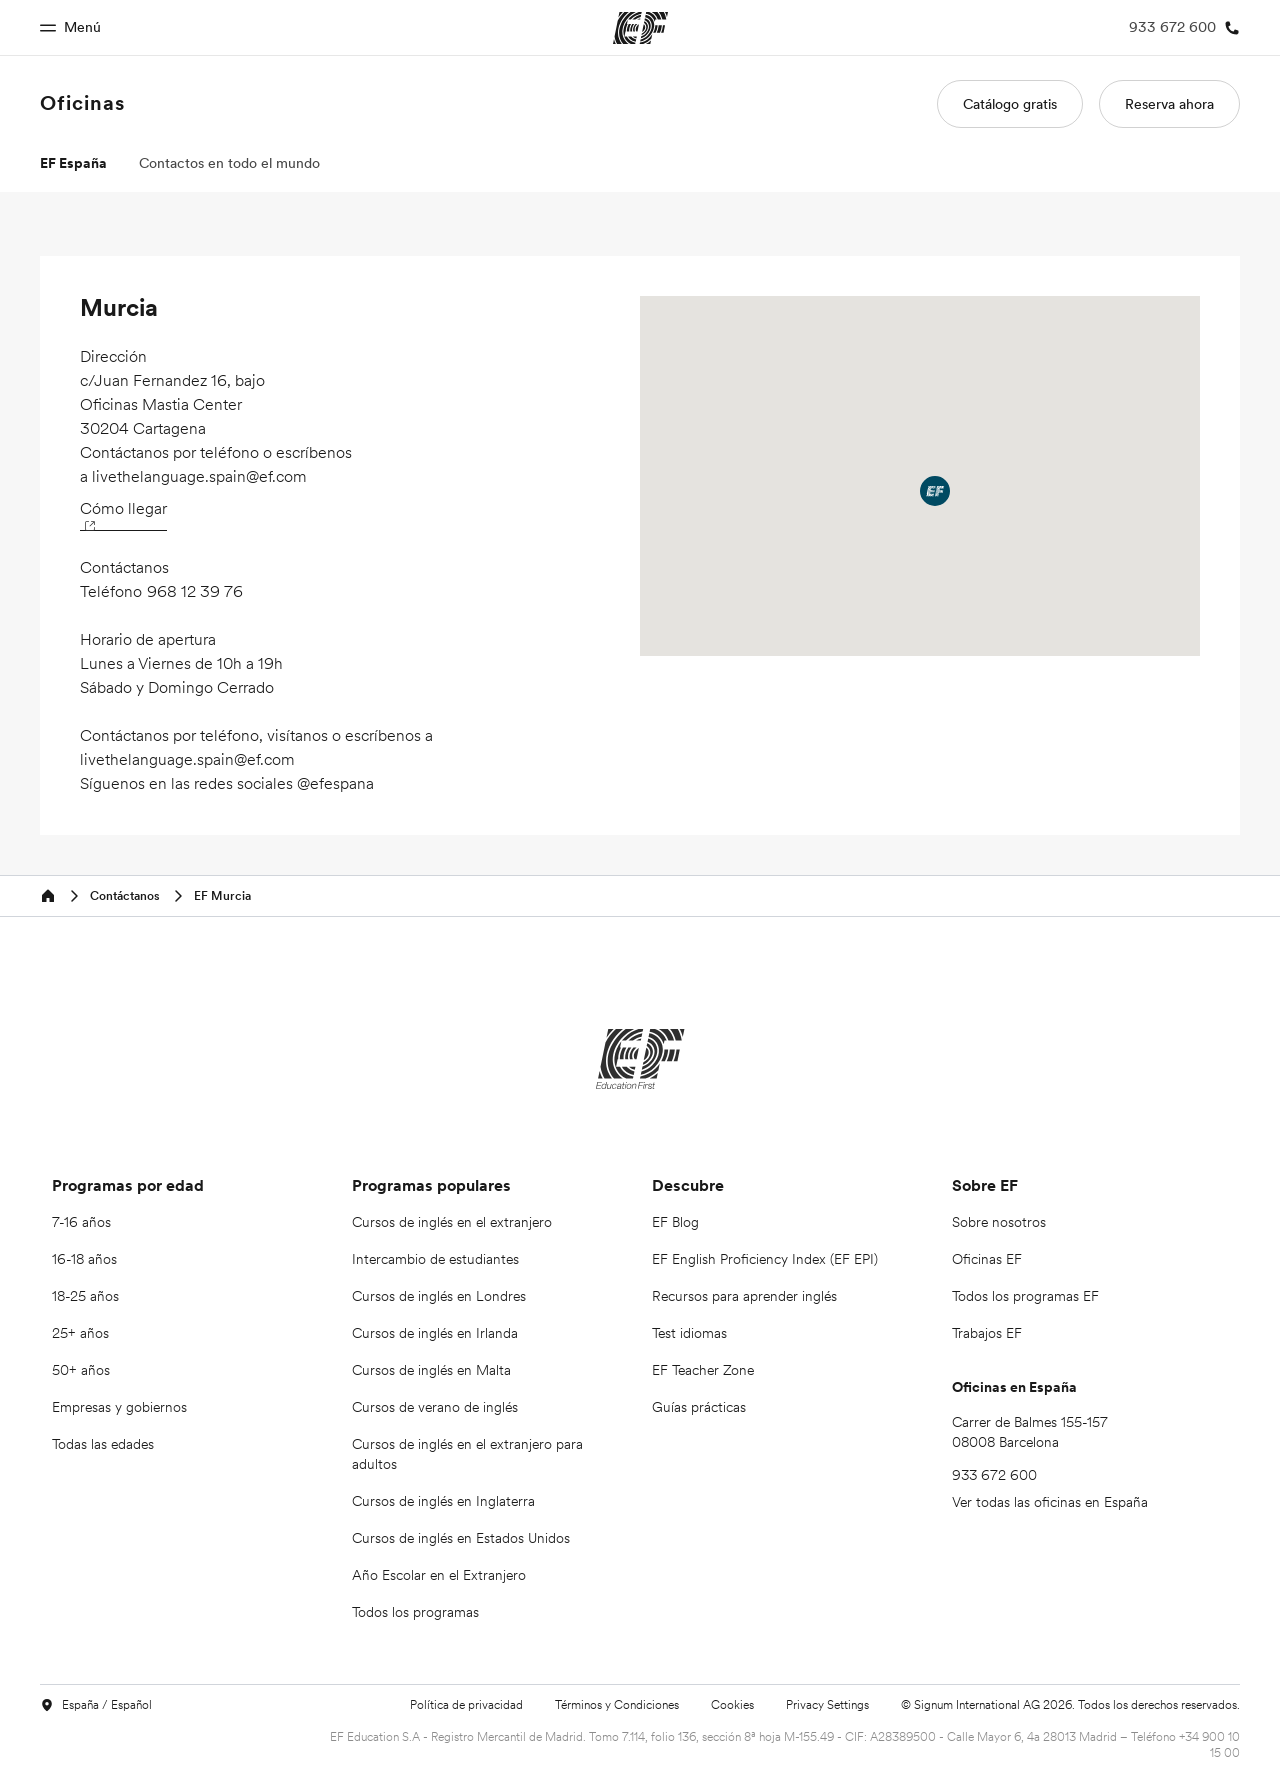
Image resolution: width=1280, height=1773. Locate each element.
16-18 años (84, 1259)
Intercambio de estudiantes (435, 1259)
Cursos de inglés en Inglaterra (443, 1501)
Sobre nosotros (999, 1222)
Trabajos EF (987, 1333)
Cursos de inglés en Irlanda (435, 1333)
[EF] (640, 1059)
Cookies (732, 1704)
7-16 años (81, 1222)
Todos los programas (415, 1612)
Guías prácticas (699, 1407)
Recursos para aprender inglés (744, 1296)
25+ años (80, 1333)
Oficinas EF (987, 1259)
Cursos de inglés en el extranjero (452, 1222)
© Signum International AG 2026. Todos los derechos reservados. (1070, 1704)
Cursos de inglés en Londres (439, 1296)
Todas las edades (103, 1444)
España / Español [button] (96, 1705)
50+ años (81, 1370)
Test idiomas (689, 1333)
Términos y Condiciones (617, 1704)
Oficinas (82, 103)
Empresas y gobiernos (119, 1407)
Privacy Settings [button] (827, 1705)
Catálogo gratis (1010, 104)
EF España (73, 163)
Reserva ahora (1169, 104)
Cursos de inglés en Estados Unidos (461, 1538)
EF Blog (675, 1222)
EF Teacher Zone (703, 1370)
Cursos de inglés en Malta (431, 1370)
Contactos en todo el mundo (229, 163)
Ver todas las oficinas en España (1050, 1502)
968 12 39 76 (195, 591)
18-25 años (85, 1296)
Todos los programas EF (1025, 1296)
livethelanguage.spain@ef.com (199, 476)
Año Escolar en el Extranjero (439, 1575)
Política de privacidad (466, 1704)
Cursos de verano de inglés (435, 1407)
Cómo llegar (123, 513)
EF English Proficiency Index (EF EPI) (765, 1259)
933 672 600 (994, 1475)
